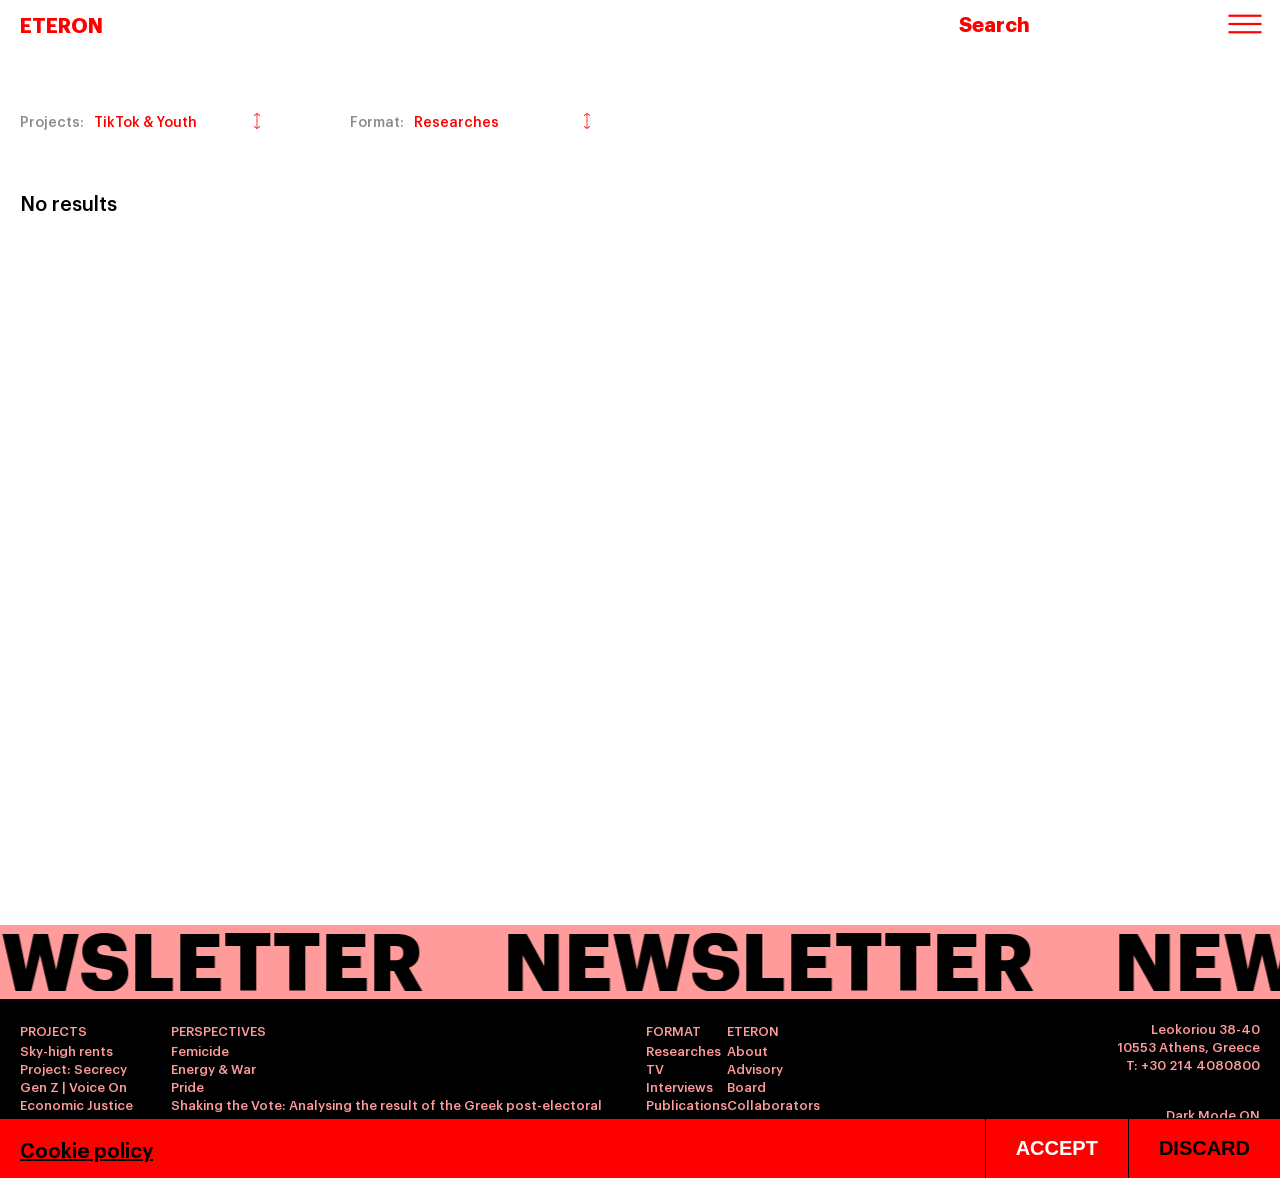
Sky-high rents (66, 1050)
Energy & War (213, 1068)
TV (655, 1068)
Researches (683, 1050)
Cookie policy (86, 1149)
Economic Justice (76, 1104)
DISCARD (1204, 1148)
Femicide (200, 1050)
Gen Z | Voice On (73, 1086)
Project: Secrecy (73, 1068)
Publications (686, 1104)
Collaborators (773, 1104)
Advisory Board (755, 1077)
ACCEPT (1057, 1148)
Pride (187, 1086)
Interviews (679, 1086)
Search (994, 23)
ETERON (61, 24)
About (747, 1050)
